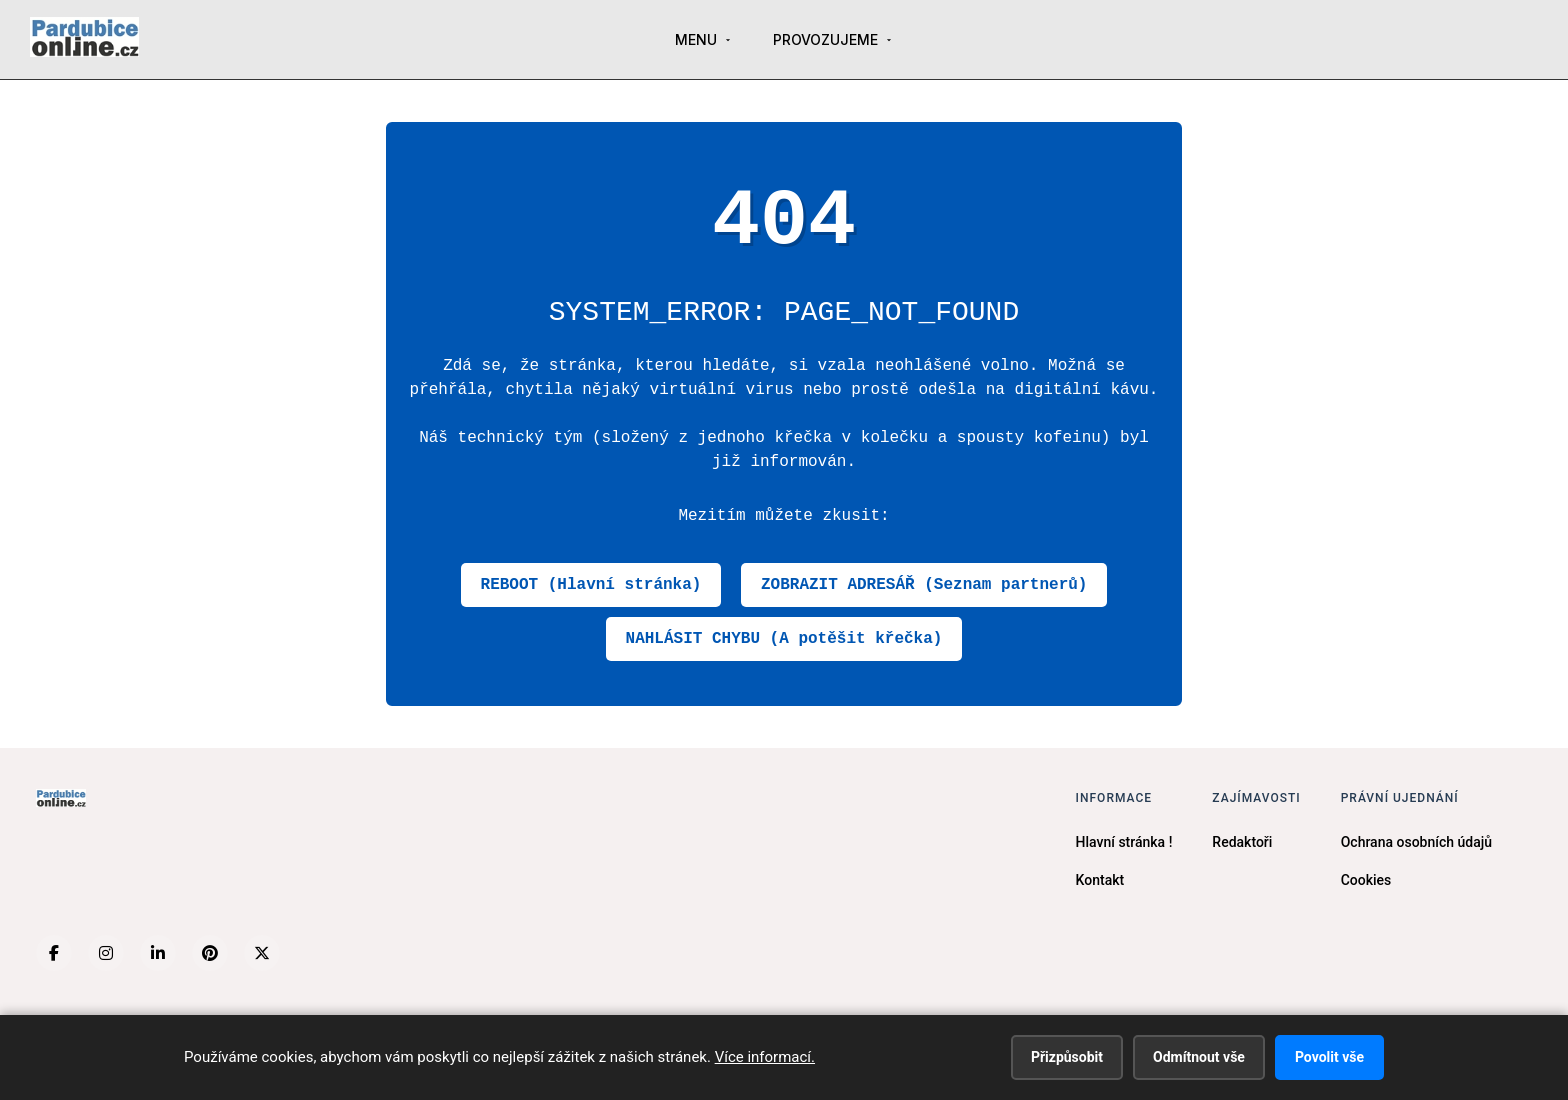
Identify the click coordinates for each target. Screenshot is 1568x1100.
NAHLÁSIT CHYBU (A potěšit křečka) (784, 639)
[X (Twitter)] (262, 953)
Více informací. (765, 1057)
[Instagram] (106, 953)
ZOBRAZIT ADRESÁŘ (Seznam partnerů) (924, 585)
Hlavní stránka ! (1124, 842)
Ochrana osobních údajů (1416, 842)
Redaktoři (1242, 842)
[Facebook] (54, 953)
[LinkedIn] (158, 953)
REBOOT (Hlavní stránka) (591, 585)
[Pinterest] (210, 953)
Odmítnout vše (1199, 1057)
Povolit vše (1329, 1057)
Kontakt (1100, 880)
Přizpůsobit (1067, 1057)
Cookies (1366, 880)
